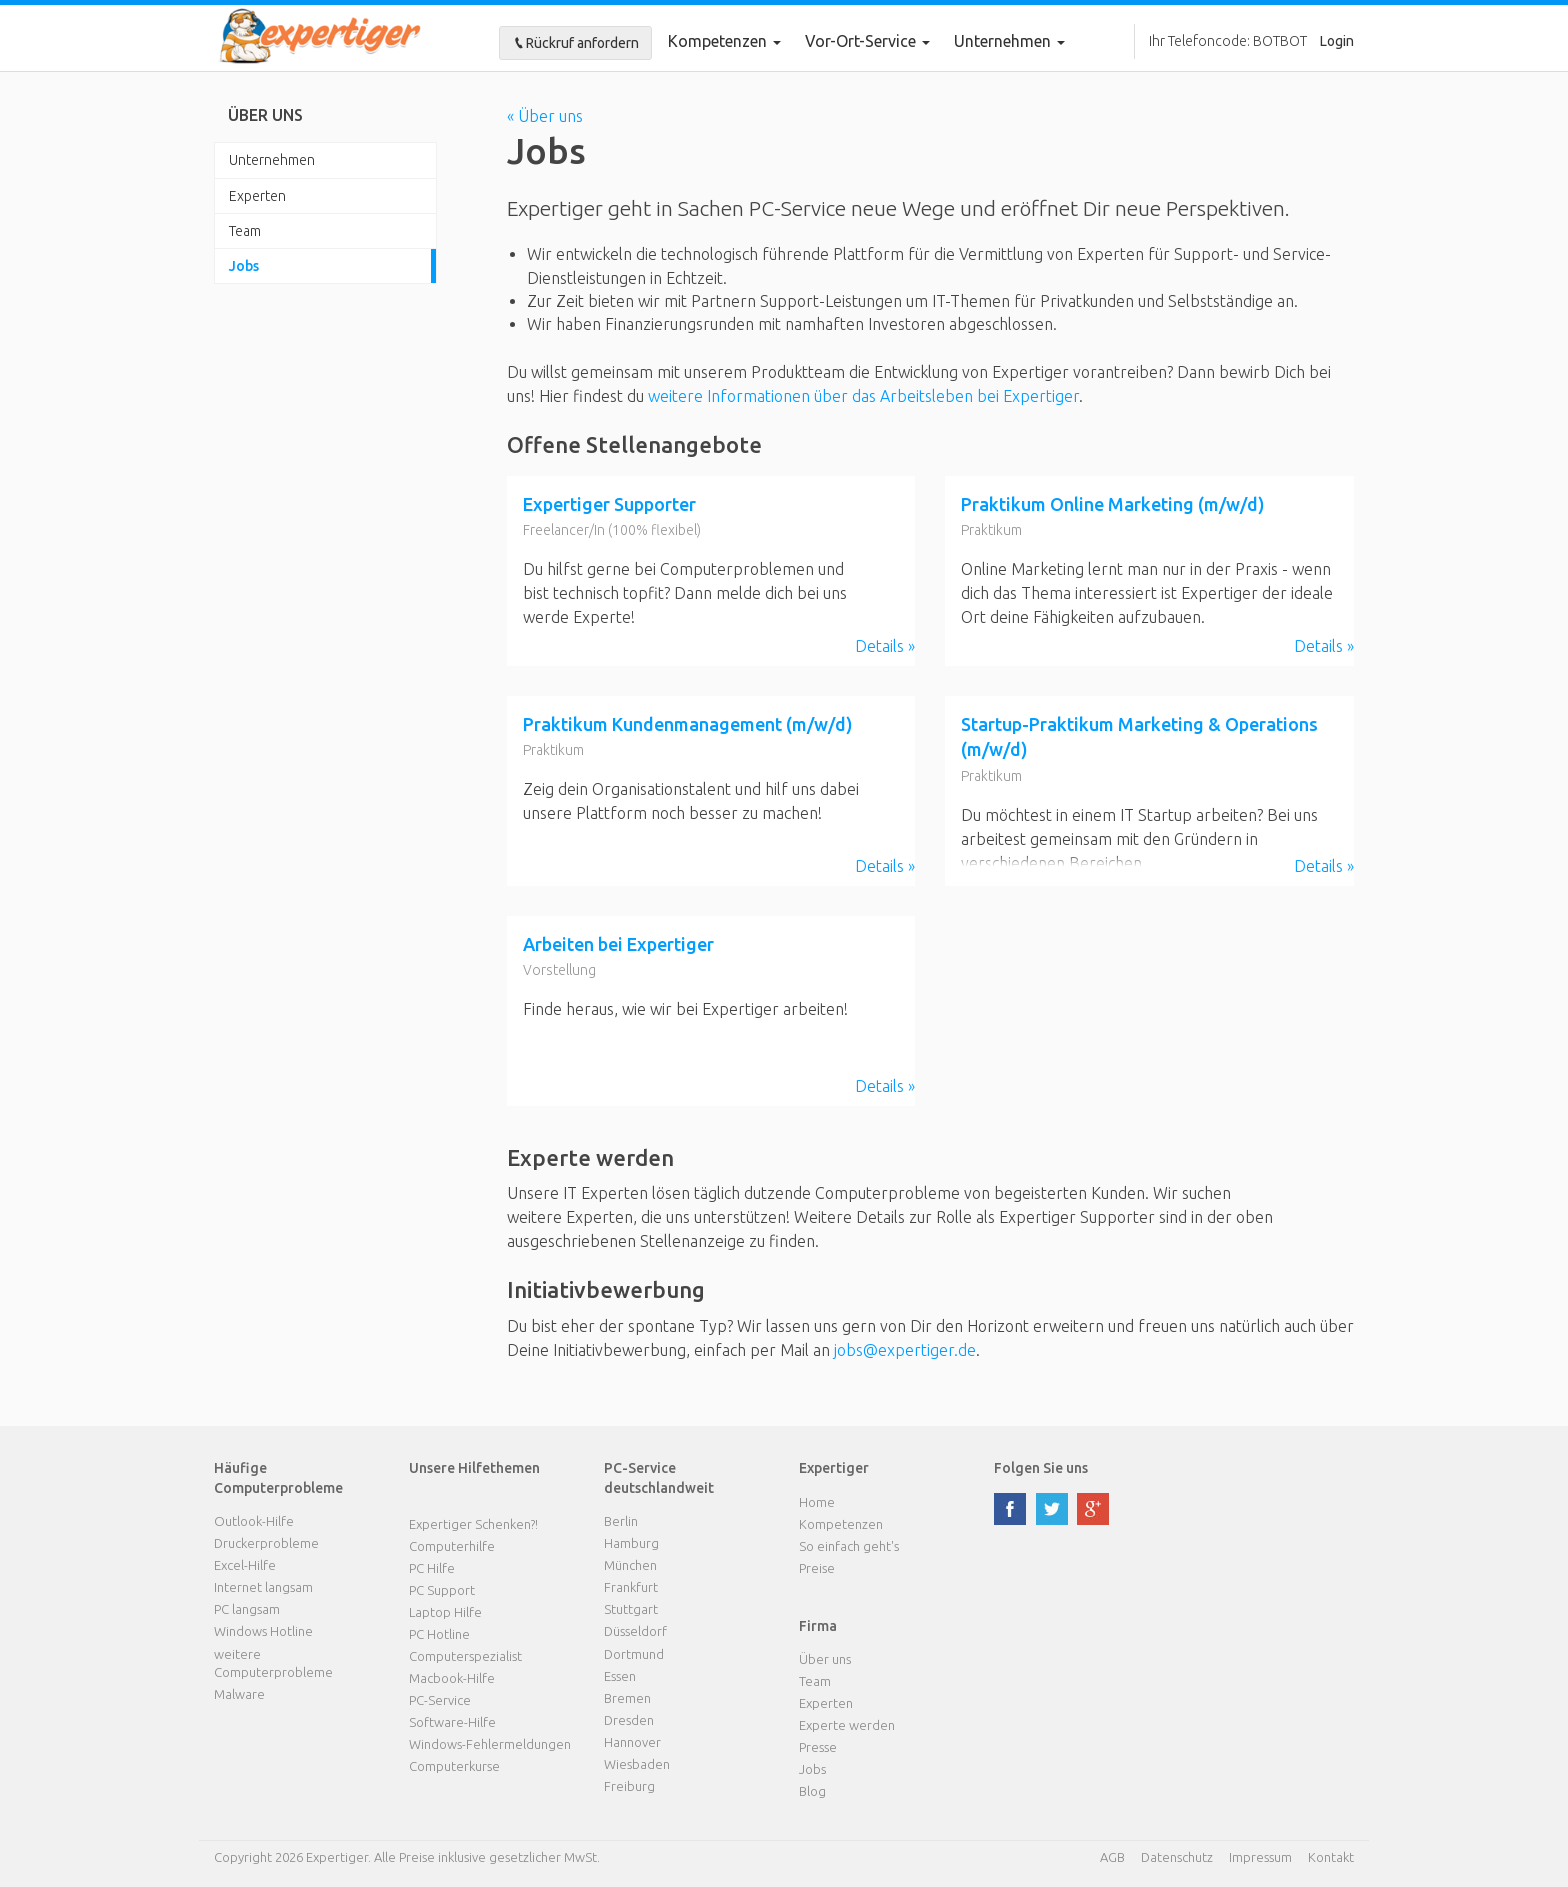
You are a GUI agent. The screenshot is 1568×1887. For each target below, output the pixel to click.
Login (1337, 41)
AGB (1112, 1857)
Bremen (627, 1698)
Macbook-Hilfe (452, 1678)
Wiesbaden (637, 1764)
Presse (818, 1747)
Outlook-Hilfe (254, 1521)
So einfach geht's (849, 1546)
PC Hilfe (432, 1568)
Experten (257, 196)
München (630, 1565)
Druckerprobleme (266, 1543)
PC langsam (247, 1609)
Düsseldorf (635, 1631)
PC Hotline (439, 1634)
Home (817, 1502)
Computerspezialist (465, 1656)
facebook (1010, 1509)
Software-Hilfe (452, 1722)
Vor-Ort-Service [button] (867, 41)
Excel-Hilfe (245, 1565)
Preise (817, 1568)
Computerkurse (454, 1766)
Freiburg (629, 1786)
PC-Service (440, 1700)
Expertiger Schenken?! (473, 1524)
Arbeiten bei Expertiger (618, 944)
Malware (239, 1694)
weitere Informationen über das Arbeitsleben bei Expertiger (863, 396)
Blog (812, 1791)
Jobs (244, 266)
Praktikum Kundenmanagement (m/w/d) (688, 724)
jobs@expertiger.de (905, 1350)
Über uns (825, 1659)
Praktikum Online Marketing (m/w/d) (1113, 504)
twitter (1052, 1509)
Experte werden (847, 1725)
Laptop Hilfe (445, 1612)
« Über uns (545, 116)
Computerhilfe (452, 1546)
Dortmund (634, 1654)
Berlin (621, 1521)
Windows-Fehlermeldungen (490, 1744)
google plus (1093, 1509)
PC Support (442, 1590)
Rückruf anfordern (575, 43)
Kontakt (1331, 1857)
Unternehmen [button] (1009, 41)
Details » (885, 646)
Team (245, 231)
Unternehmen (272, 160)
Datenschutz (1177, 1857)
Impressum (1260, 1857)
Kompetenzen (724, 41)
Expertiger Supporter (609, 504)
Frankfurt (631, 1587)
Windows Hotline (263, 1631)
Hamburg (631, 1543)
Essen (620, 1676)
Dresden (629, 1720)
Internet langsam (263, 1587)
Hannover (632, 1742)
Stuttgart (631, 1609)
